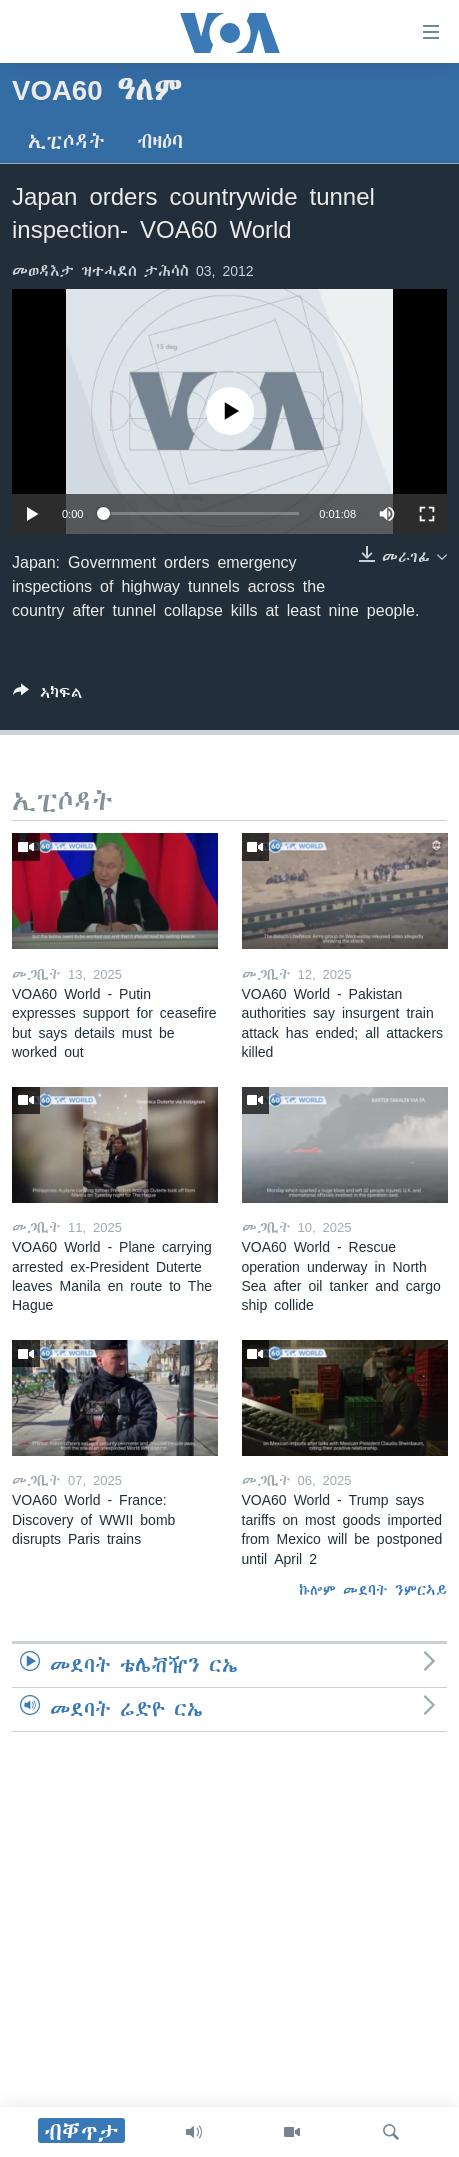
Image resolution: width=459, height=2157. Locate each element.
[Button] (48, 696)
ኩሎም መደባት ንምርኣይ (373, 1590)
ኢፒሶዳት (66, 141)
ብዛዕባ (160, 141)
